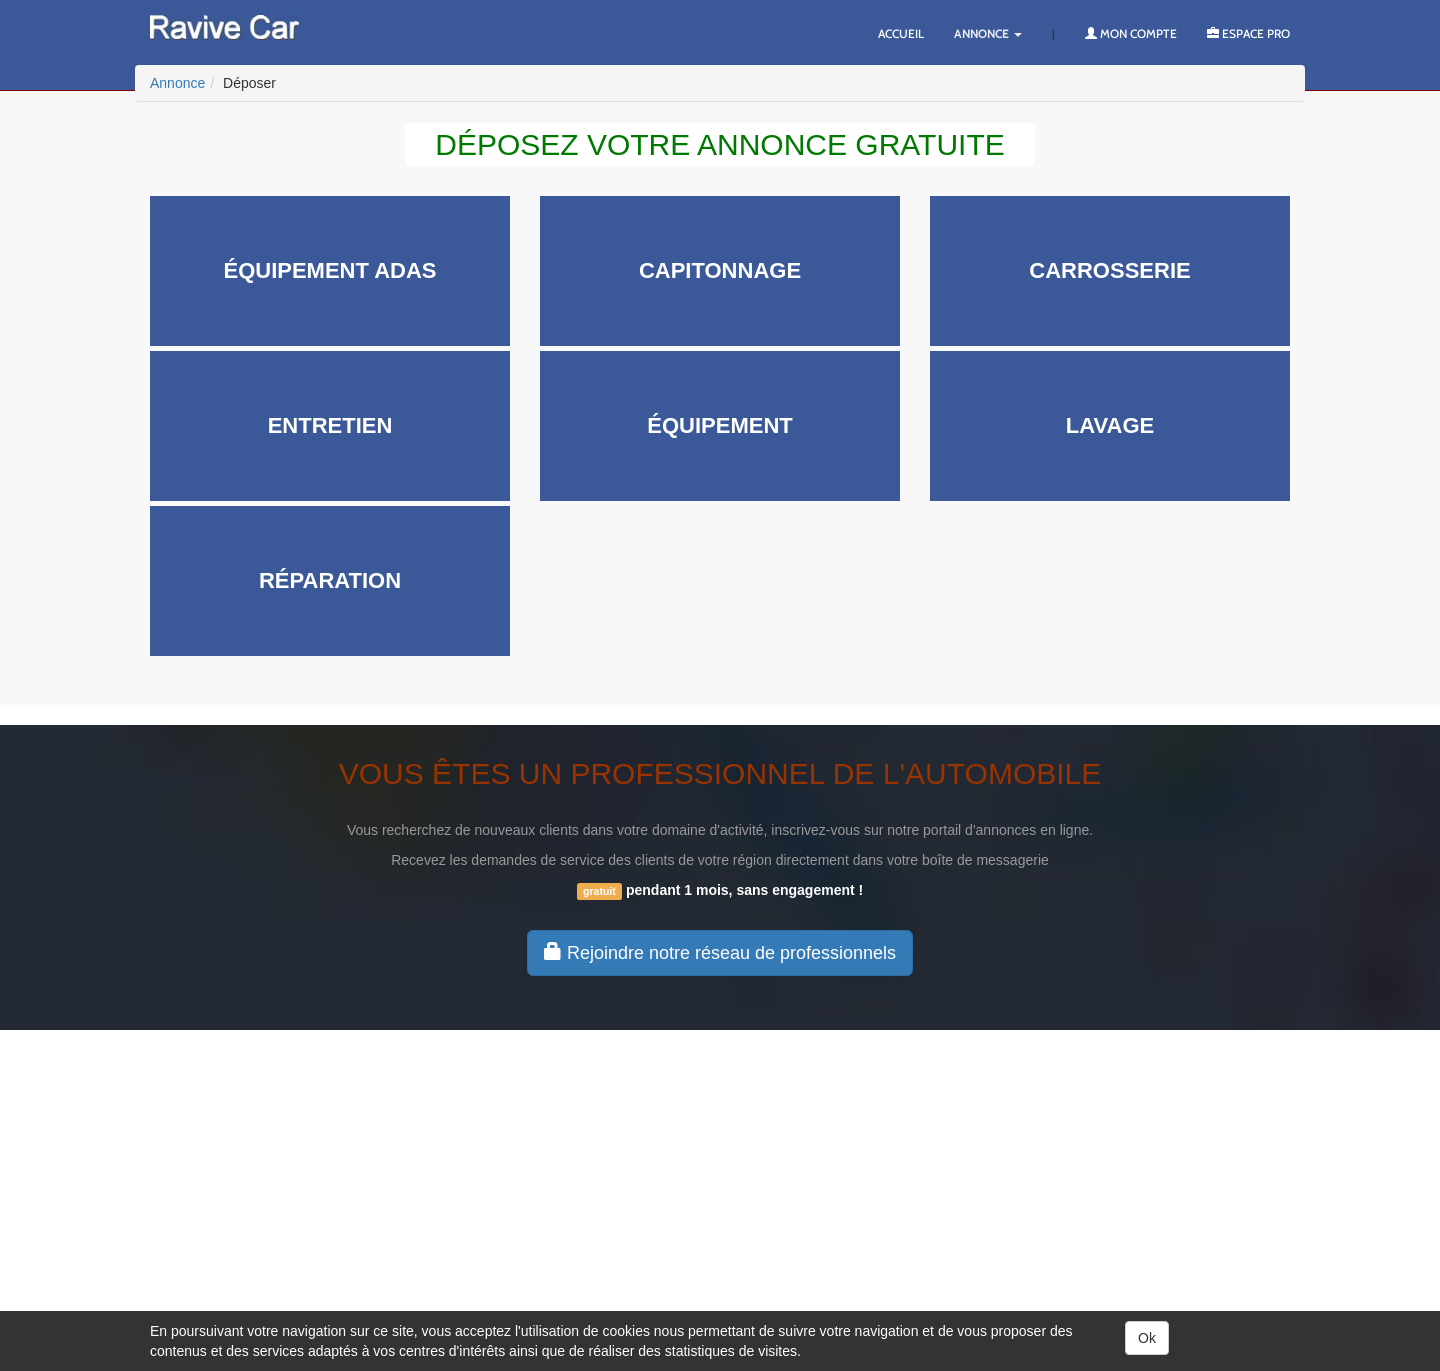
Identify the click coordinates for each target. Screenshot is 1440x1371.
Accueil (901, 33)
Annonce (988, 33)
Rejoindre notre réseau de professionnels (720, 952)
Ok (1147, 1338)
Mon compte (1131, 33)
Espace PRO (1248, 33)
